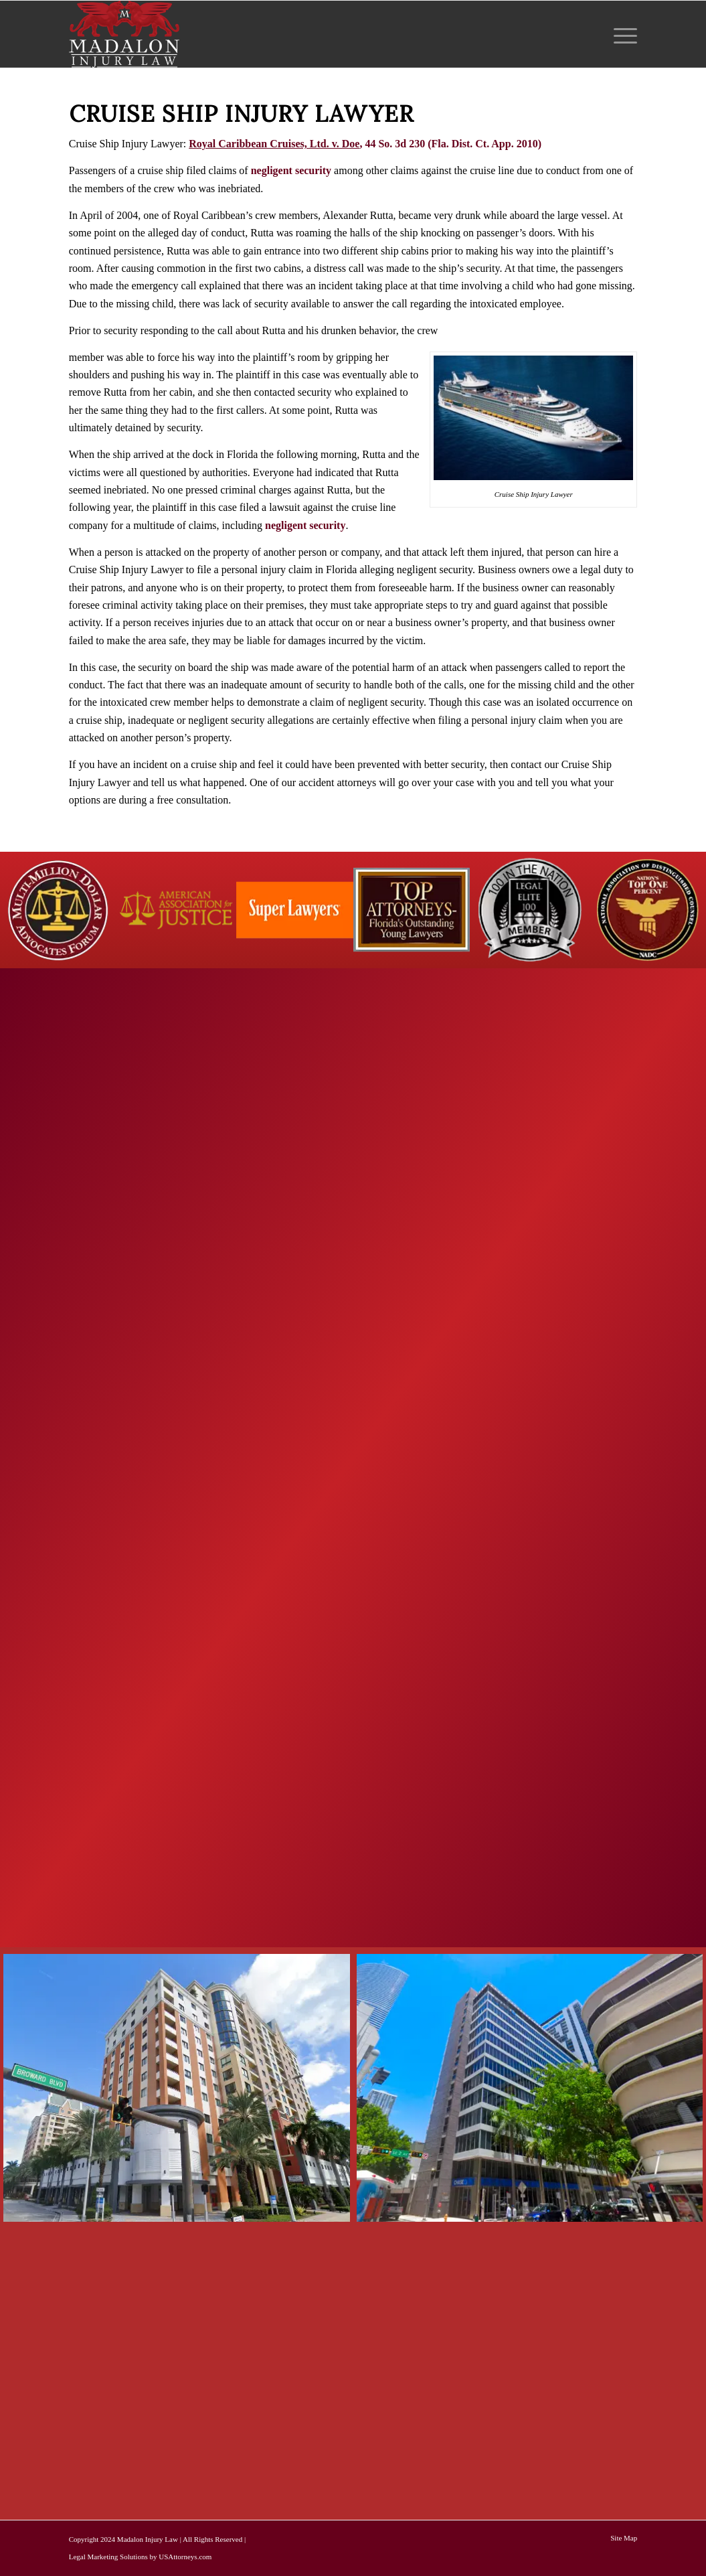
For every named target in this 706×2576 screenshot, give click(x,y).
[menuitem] (621, 34)
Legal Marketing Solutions (108, 2557)
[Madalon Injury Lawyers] (124, 34)
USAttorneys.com (185, 2557)
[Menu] (621, 34)
